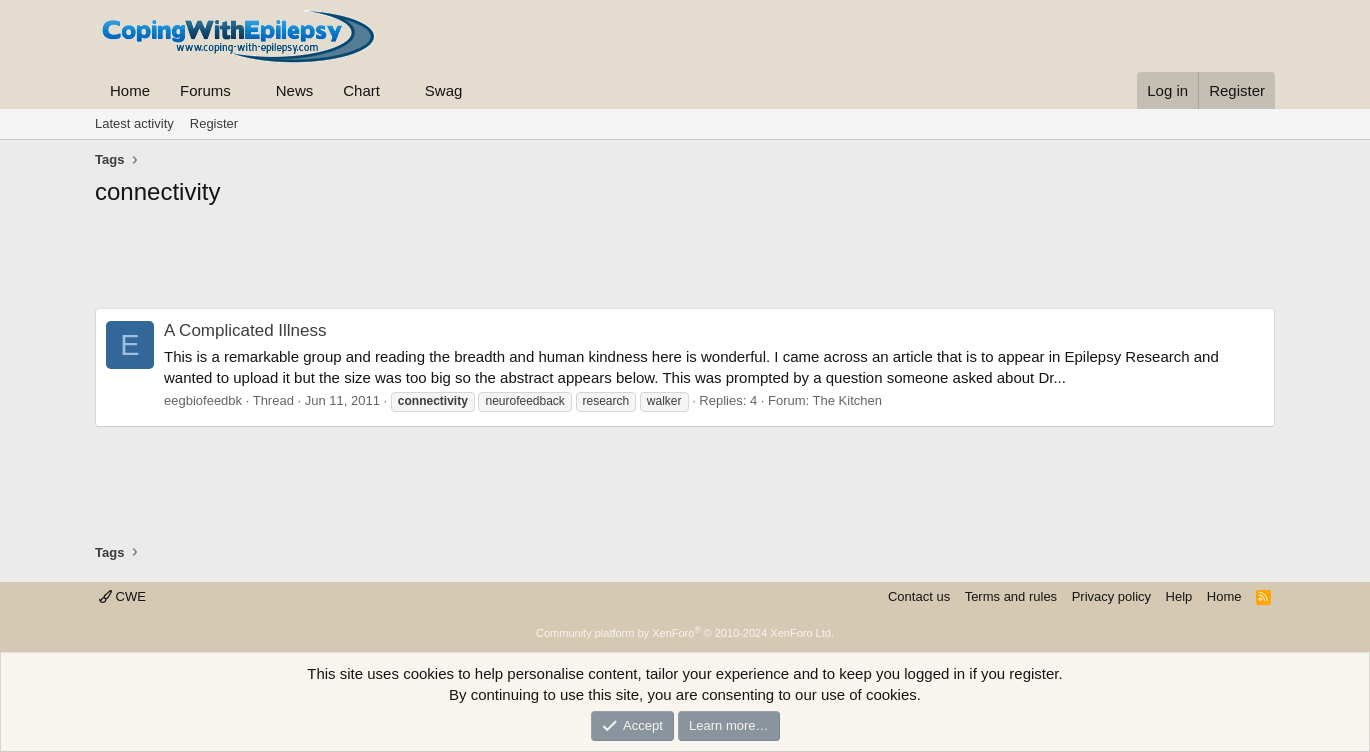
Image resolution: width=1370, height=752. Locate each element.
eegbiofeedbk (203, 400)
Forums (205, 90)
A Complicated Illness (245, 330)
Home (130, 90)
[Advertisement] (685, 263)
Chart (361, 90)
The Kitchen (847, 400)
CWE (122, 596)
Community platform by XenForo (685, 633)
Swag (444, 90)
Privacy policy (1111, 596)
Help (1179, 596)
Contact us (919, 596)
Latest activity (134, 123)
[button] (247, 90)
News (295, 90)
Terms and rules (1011, 596)
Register (214, 123)
